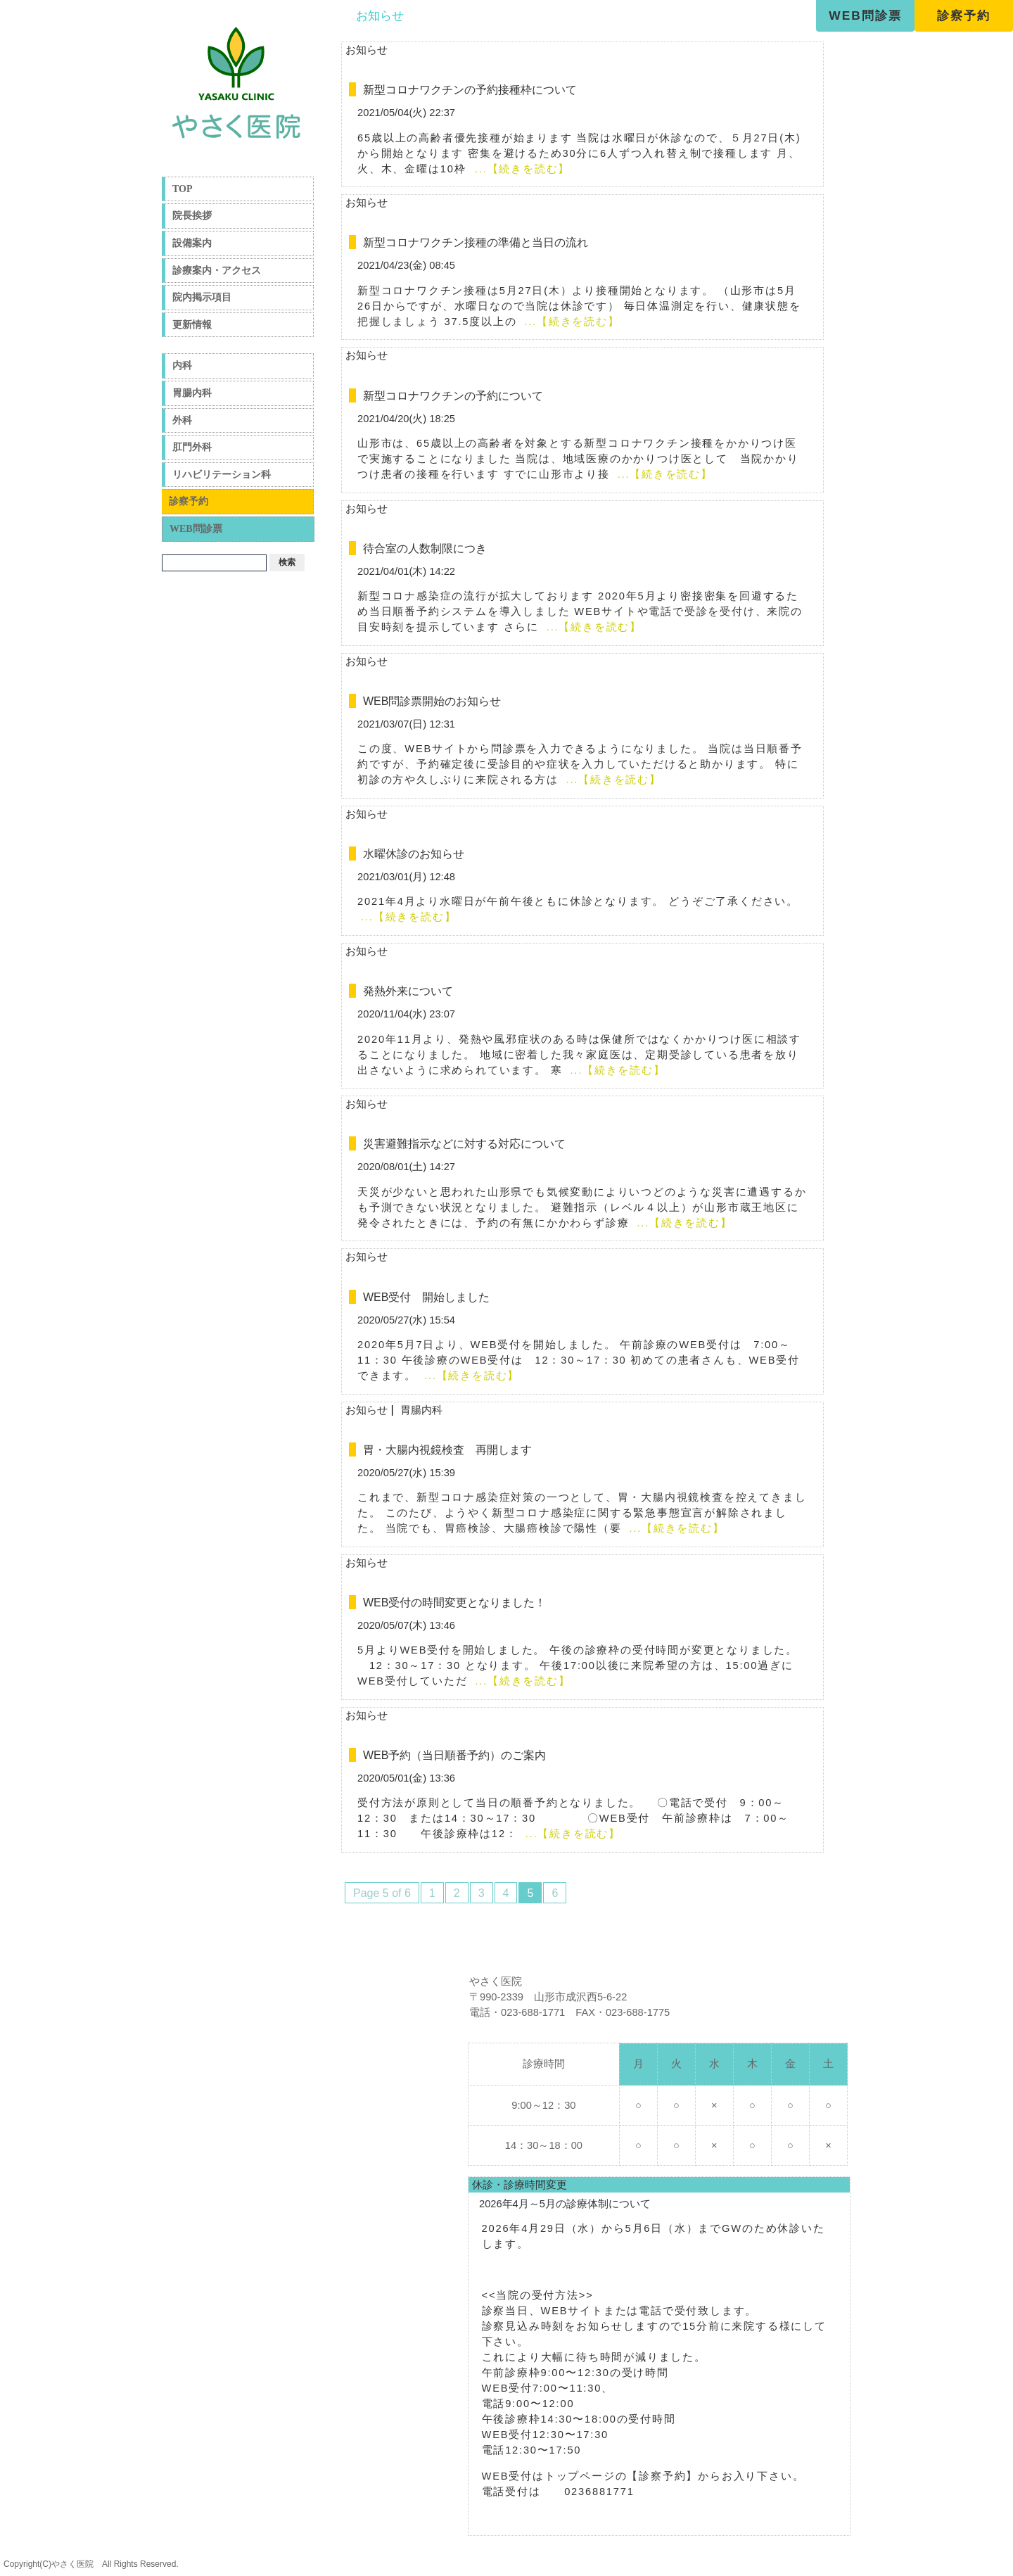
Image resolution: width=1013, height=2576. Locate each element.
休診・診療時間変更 (519, 2184)
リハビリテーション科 (221, 474)
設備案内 (192, 243)
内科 (182, 365)
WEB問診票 (865, 15)
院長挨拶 (192, 215)
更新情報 (192, 324)
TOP (182, 189)
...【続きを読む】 (520, 169)
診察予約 (963, 15)
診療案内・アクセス (216, 270)
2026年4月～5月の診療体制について (565, 2203)
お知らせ (380, 15)
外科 (182, 420)
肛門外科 (192, 447)
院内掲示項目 (201, 297)
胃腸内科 (192, 393)
